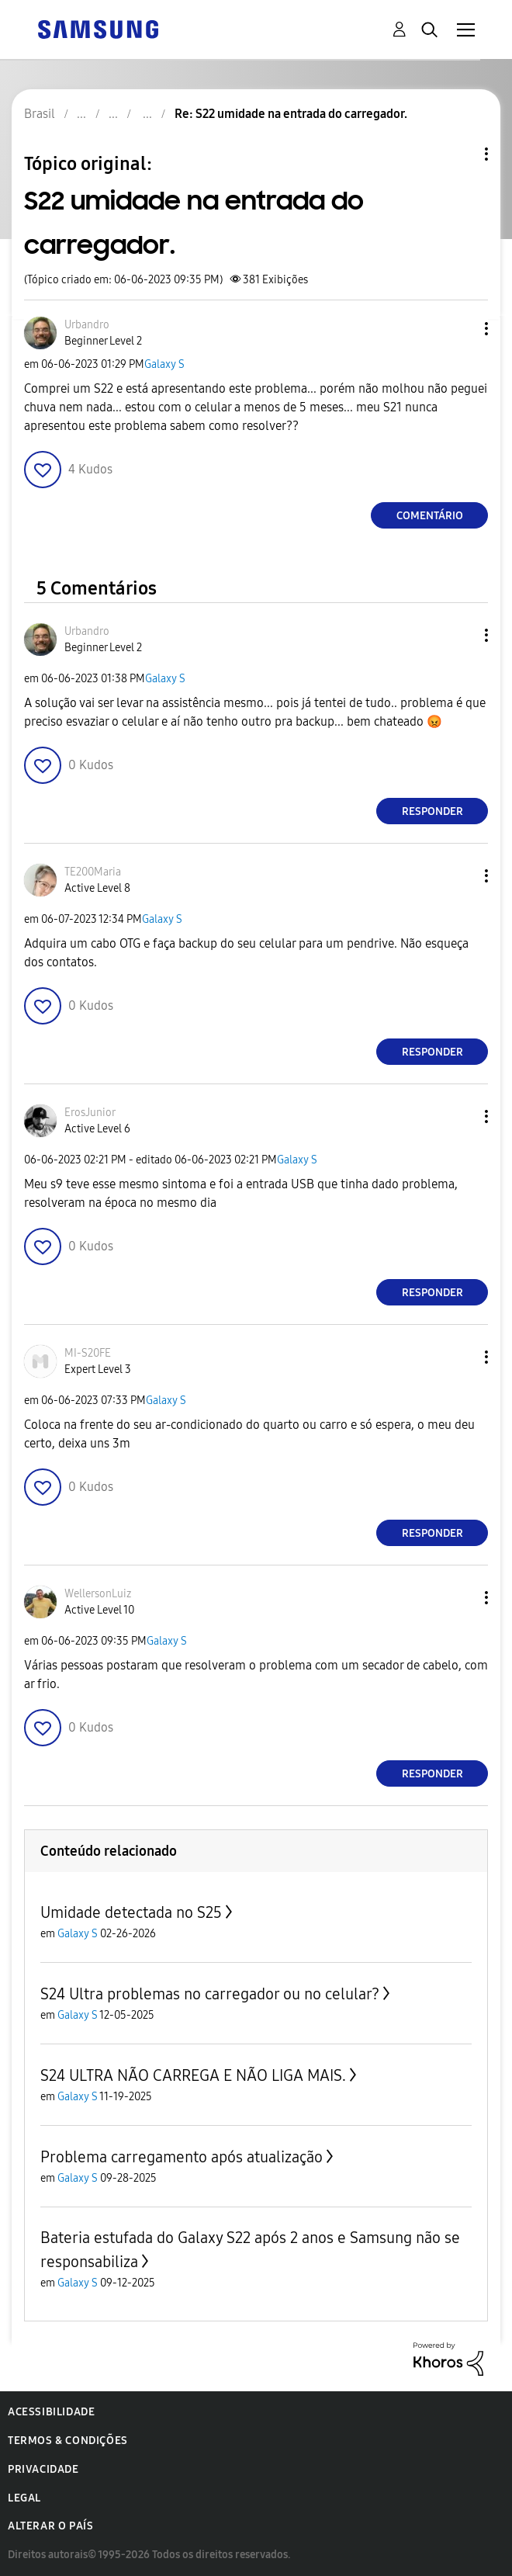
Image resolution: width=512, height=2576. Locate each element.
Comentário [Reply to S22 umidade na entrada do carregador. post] (429, 515)
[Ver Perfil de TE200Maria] (92, 872)
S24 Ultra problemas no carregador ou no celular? (209, 1994)
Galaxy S (164, 364)
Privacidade (43, 2469)
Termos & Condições (68, 2440)
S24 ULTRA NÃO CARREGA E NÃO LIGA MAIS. (193, 2075)
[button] (461, 329)
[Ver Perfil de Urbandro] (86, 324)
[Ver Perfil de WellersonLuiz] (97, 1593)
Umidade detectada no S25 (131, 1912)
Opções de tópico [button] (460, 154)
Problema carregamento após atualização (181, 2157)
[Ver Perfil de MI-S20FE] (87, 1353)
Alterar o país (50, 2526)
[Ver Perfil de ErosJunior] (90, 1112)
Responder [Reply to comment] (432, 811)
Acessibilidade (51, 2411)
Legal (24, 2498)
